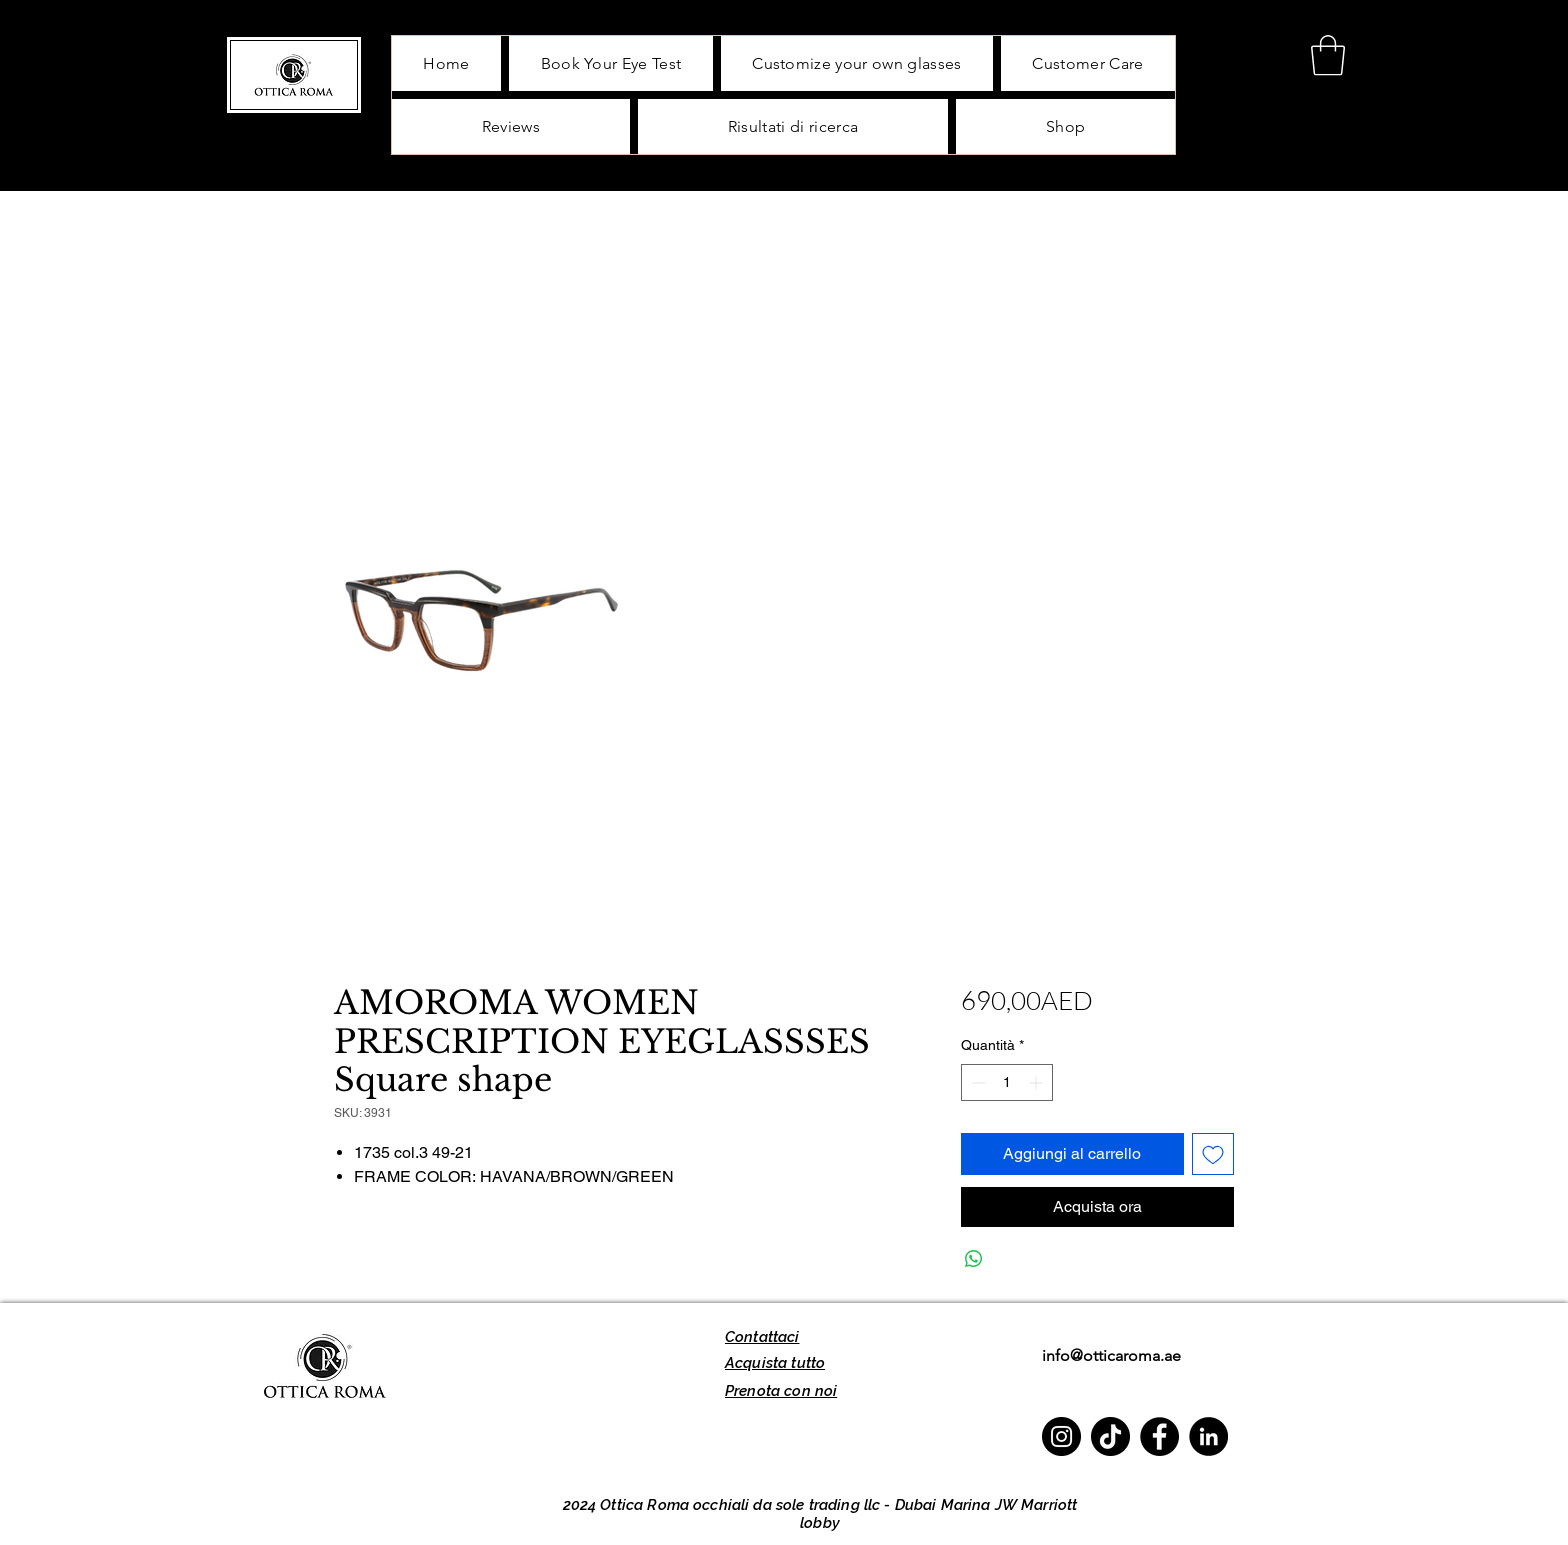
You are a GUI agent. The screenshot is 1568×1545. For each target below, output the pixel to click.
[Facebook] (1159, 1436)
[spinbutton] (1007, 1082)
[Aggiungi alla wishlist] (1213, 1154)
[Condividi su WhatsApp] (974, 1259)
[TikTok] (1110, 1436)
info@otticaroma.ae (1111, 1355)
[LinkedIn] (1208, 1436)
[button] (1328, 55)
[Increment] (1037, 1082)
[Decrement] (976, 1082)
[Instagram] (1061, 1436)
